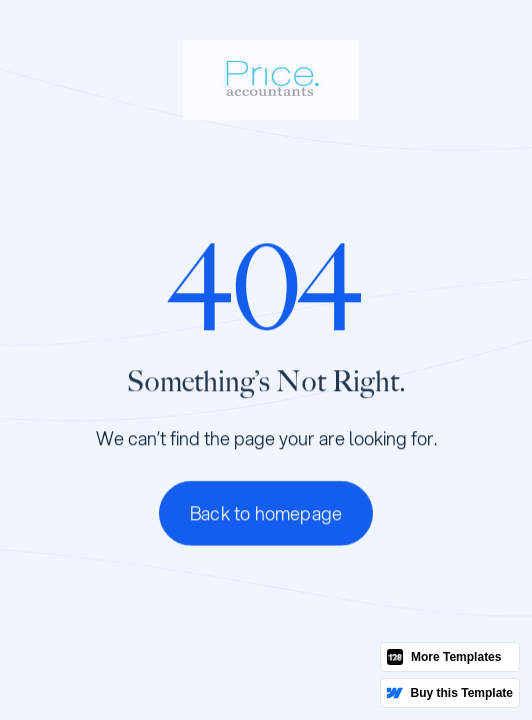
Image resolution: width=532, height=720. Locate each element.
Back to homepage (266, 514)
